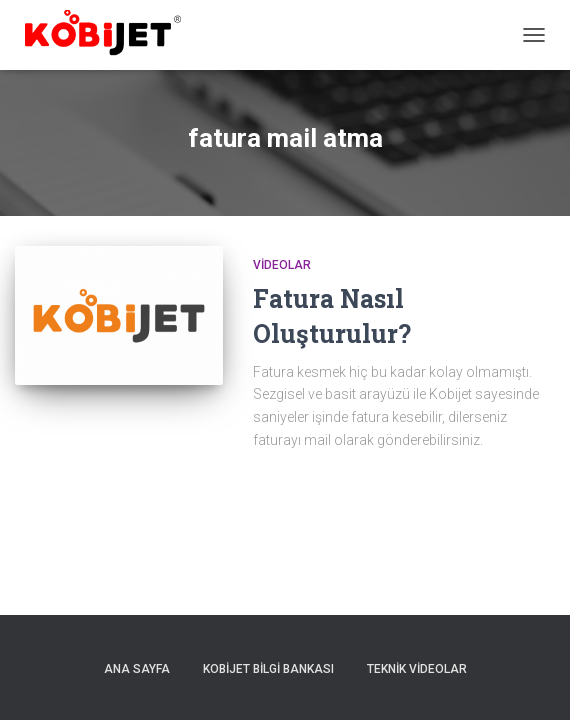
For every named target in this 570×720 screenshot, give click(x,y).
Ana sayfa (137, 669)
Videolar (282, 265)
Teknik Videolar (417, 669)
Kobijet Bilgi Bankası (268, 669)
